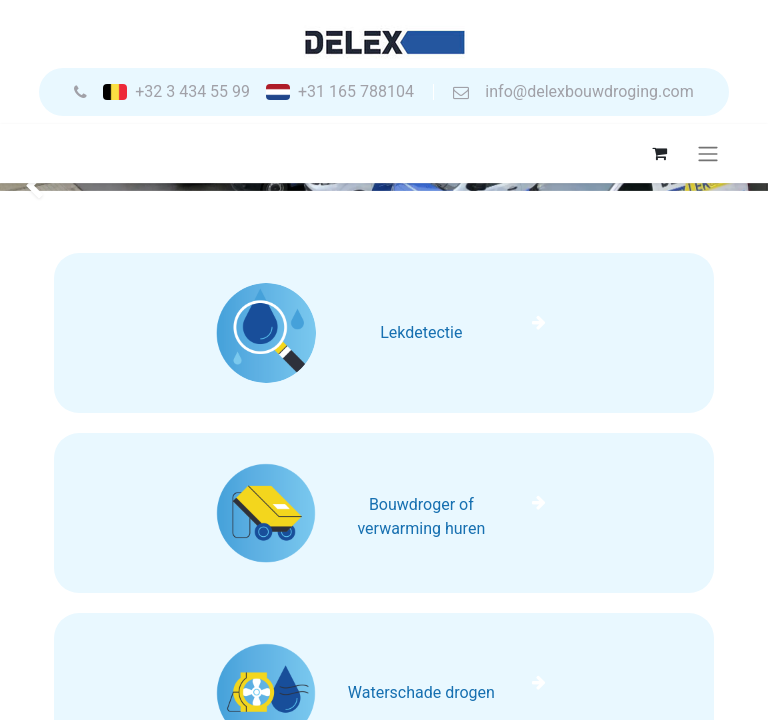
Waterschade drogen (421, 692)
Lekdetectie (421, 332)
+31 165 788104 (356, 92)
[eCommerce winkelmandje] (659, 153)
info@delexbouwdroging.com (589, 92)
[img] (30, 187)
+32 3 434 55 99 (192, 92)
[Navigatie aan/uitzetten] (708, 153)
